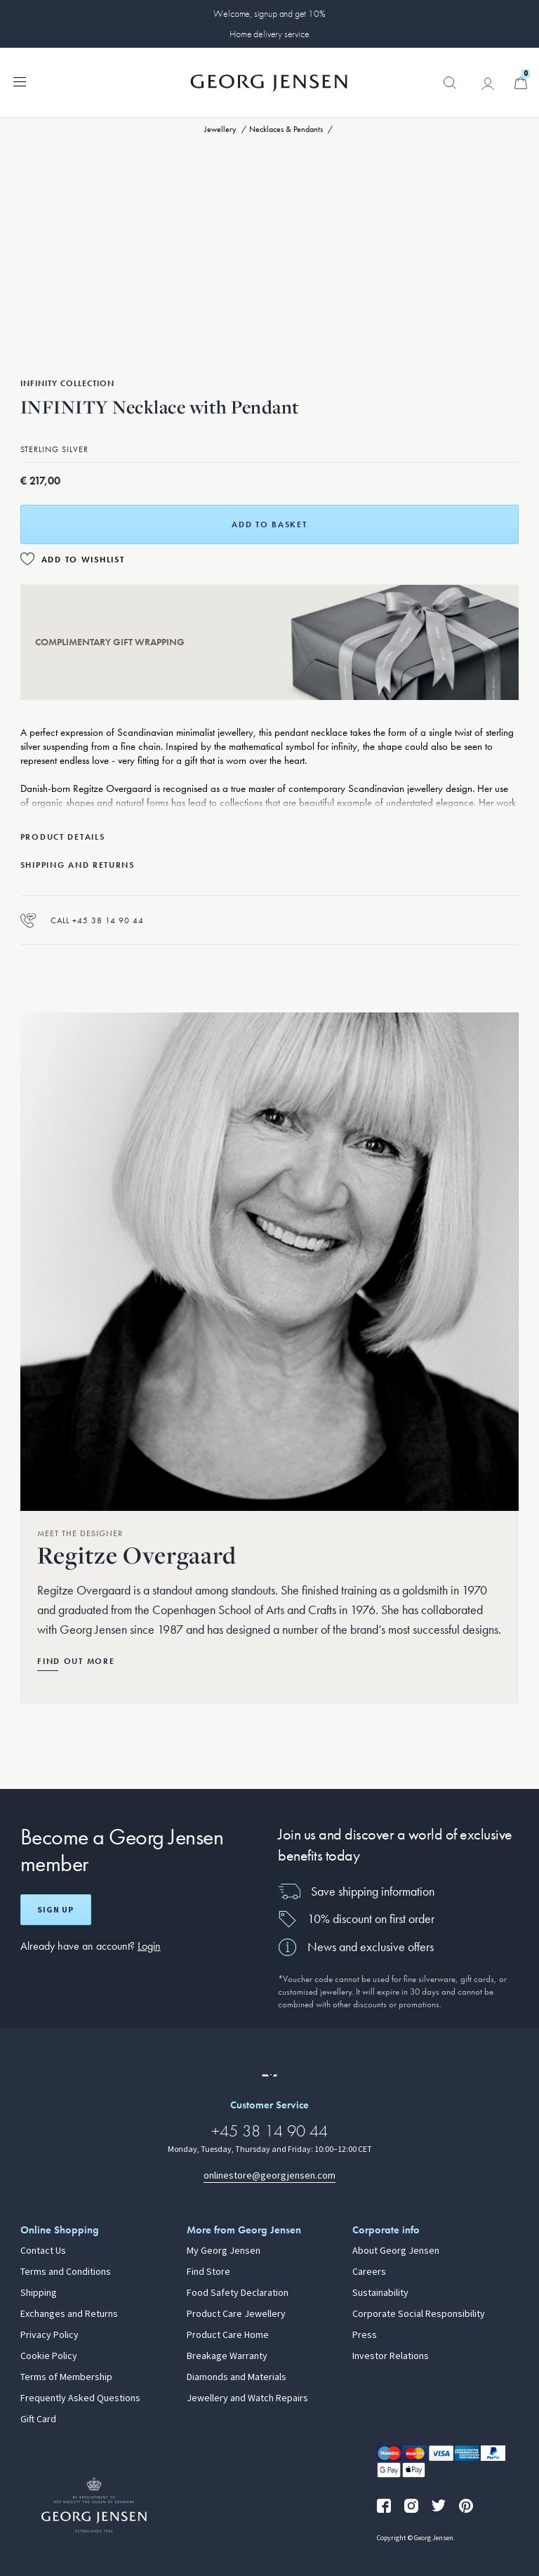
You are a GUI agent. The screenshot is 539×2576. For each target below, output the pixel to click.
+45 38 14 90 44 (269, 2130)
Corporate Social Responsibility (418, 2314)
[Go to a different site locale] (269, 2075)
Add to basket (269, 524)
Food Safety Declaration (237, 2293)
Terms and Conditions (65, 2272)
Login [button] (149, 1945)
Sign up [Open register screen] (55, 1909)
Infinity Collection (67, 383)
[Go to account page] (487, 83)
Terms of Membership (66, 2377)
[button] (450, 90)
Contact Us (43, 2251)
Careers (369, 2272)
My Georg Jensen (223, 2251)
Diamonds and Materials (236, 2377)
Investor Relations (390, 2356)
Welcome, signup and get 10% (269, 13)
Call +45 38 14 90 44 (82, 920)
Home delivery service (269, 33)
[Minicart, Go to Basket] (520, 83)
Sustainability (380, 2293)
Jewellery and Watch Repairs (247, 2398)
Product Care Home (228, 2335)
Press (364, 2335)
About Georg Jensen (395, 2251)
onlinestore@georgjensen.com (269, 2175)
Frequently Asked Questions (80, 2398)
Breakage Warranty (227, 2356)
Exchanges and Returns (69, 2314)
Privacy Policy (49, 2335)
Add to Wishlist (83, 559)
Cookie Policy (48, 2356)
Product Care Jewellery (236, 2314)
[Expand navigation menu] (20, 81)
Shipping (38, 2293)
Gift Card (38, 2419)
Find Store (208, 2272)
